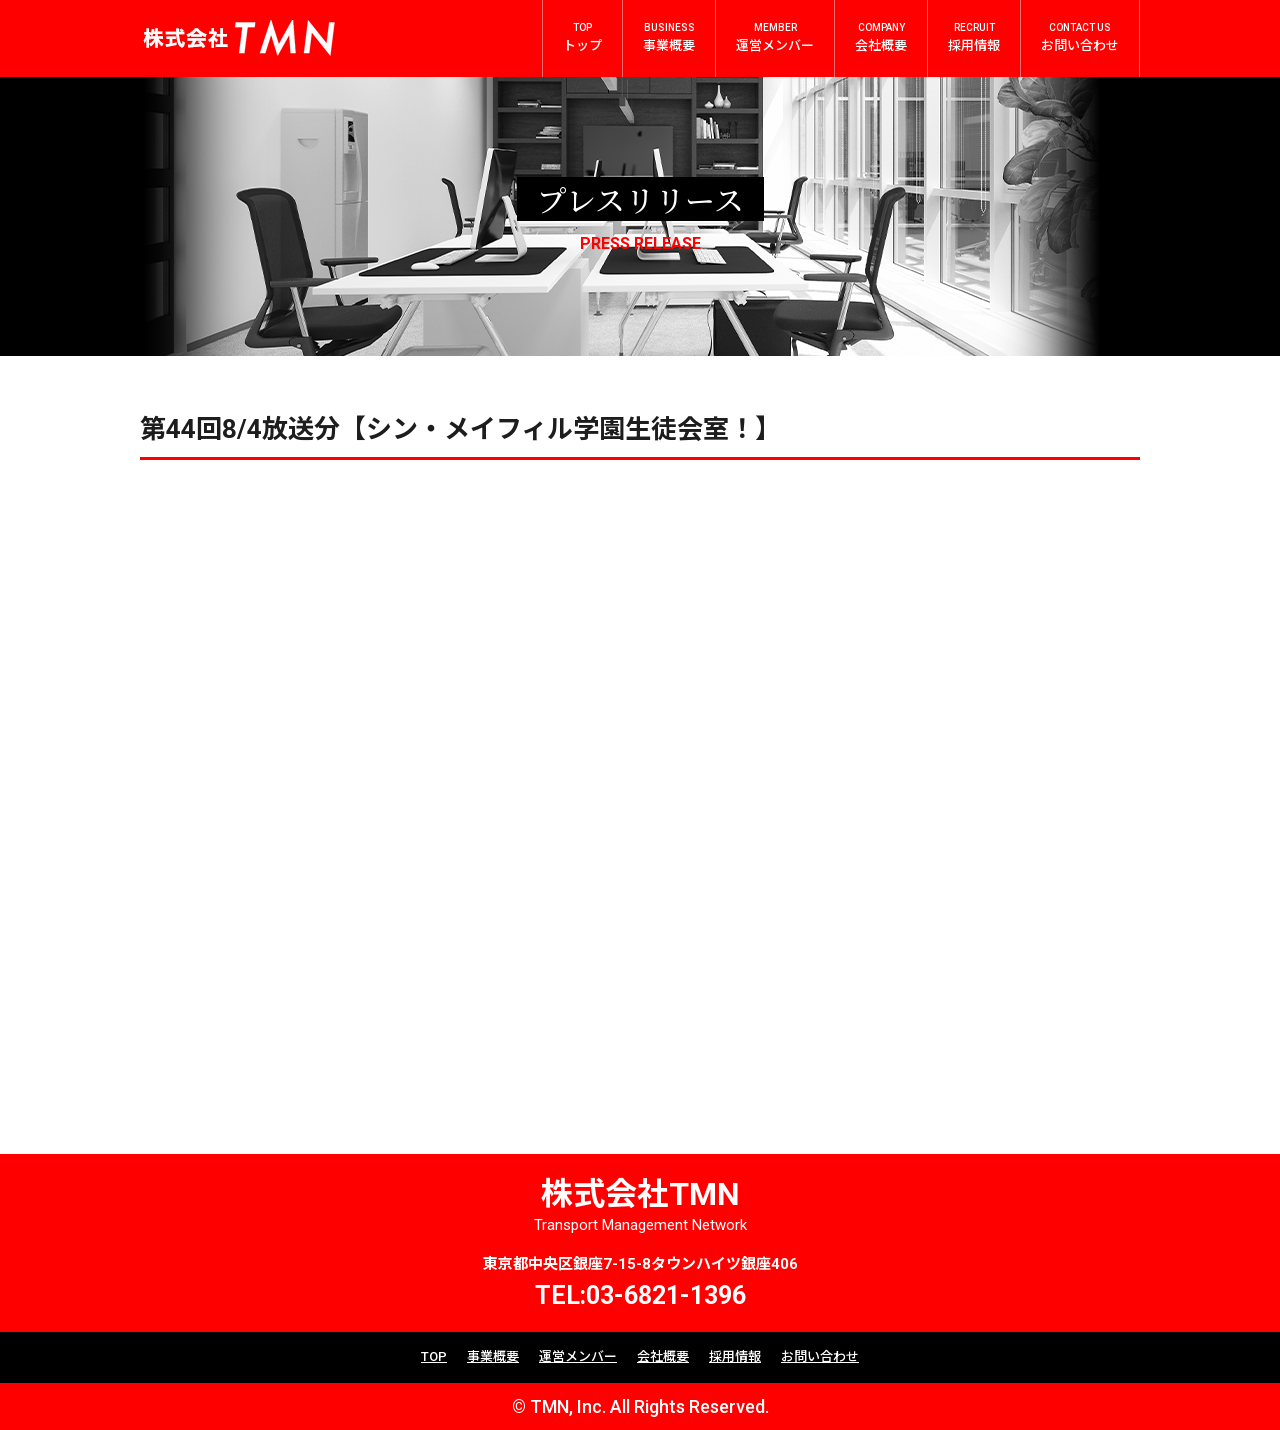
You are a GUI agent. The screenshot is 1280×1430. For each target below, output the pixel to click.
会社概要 (663, 1356)
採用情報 (735, 1356)
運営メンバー (578, 1356)
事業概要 (493, 1356)
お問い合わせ (820, 1356)
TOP (434, 1356)
